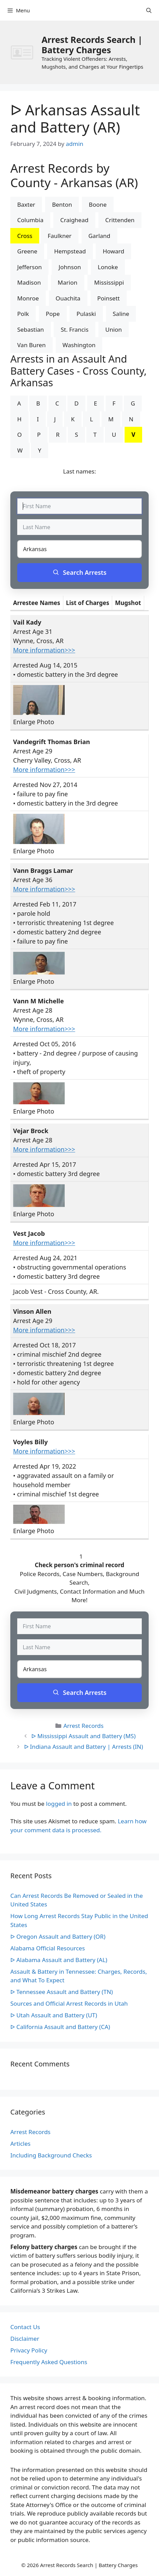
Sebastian (30, 329)
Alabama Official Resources (47, 1948)
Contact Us (25, 2327)
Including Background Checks (51, 2155)
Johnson (70, 267)
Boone (98, 204)
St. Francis (74, 329)
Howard (113, 251)
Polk (23, 314)
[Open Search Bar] (149, 10)
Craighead (74, 220)
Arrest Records (83, 1726)
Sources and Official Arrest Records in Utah (69, 2003)
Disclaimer (24, 2339)
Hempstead (70, 251)
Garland (99, 236)
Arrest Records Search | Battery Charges (92, 45)
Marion (67, 282)
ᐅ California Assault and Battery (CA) (60, 2027)
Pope (53, 314)
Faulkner (59, 236)
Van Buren (31, 345)
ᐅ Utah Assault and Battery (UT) (53, 2015)
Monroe (28, 298)
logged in (59, 1804)
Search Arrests (80, 572)
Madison (29, 282)
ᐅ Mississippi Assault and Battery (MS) (83, 1736)
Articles (20, 2143)
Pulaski (86, 314)
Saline (121, 314)
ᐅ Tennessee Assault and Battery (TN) (61, 1992)
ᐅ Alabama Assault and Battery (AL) (58, 1960)
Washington (79, 345)
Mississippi (109, 282)
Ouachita (68, 298)
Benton (62, 204)
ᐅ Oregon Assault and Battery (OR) (57, 1936)
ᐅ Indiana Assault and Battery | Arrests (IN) (83, 1747)
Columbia (30, 220)
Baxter (26, 204)
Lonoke (108, 267)
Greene (27, 251)
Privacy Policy (28, 2350)
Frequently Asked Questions (48, 2362)
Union (113, 329)
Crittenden (120, 220)
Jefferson (29, 267)
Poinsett (108, 298)
